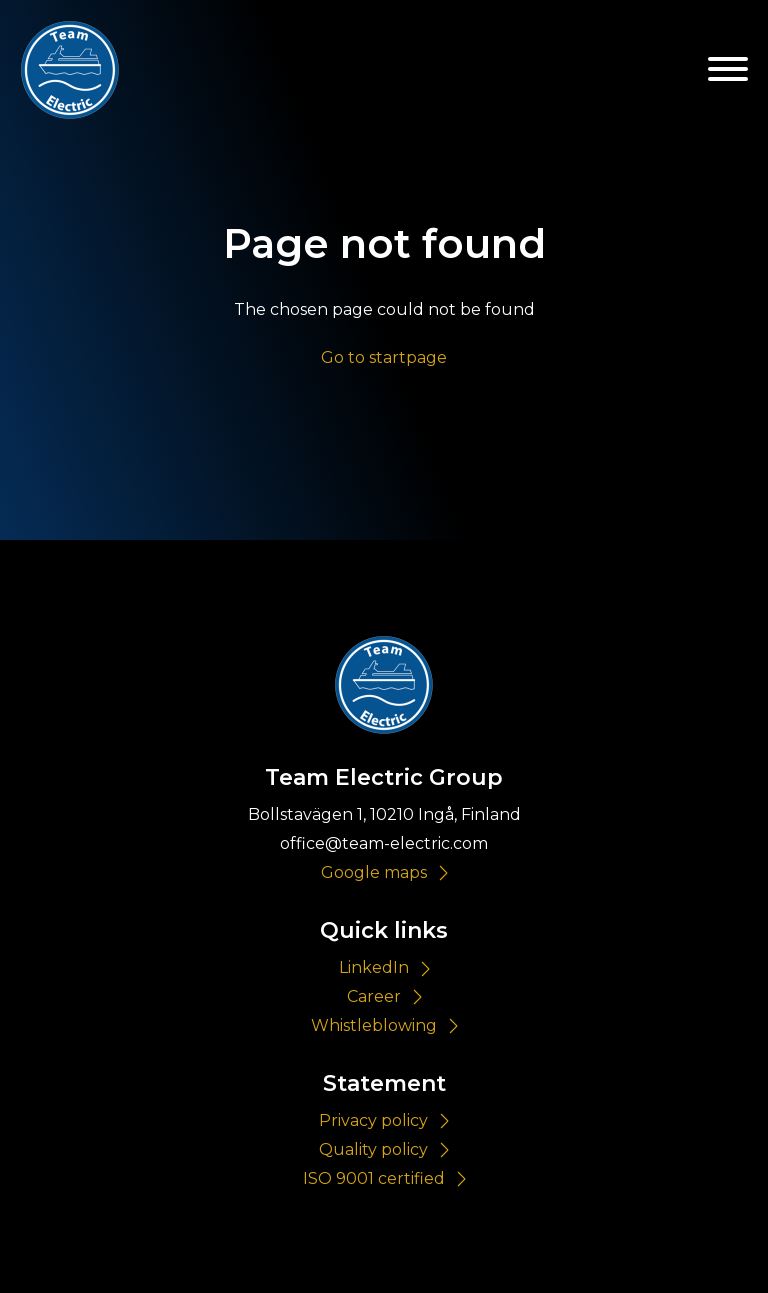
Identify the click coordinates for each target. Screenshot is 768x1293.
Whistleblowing (374, 1025)
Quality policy (373, 1149)
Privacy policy (373, 1120)
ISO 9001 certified (374, 1178)
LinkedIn (374, 967)
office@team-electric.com (384, 843)
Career (374, 996)
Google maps (374, 872)
